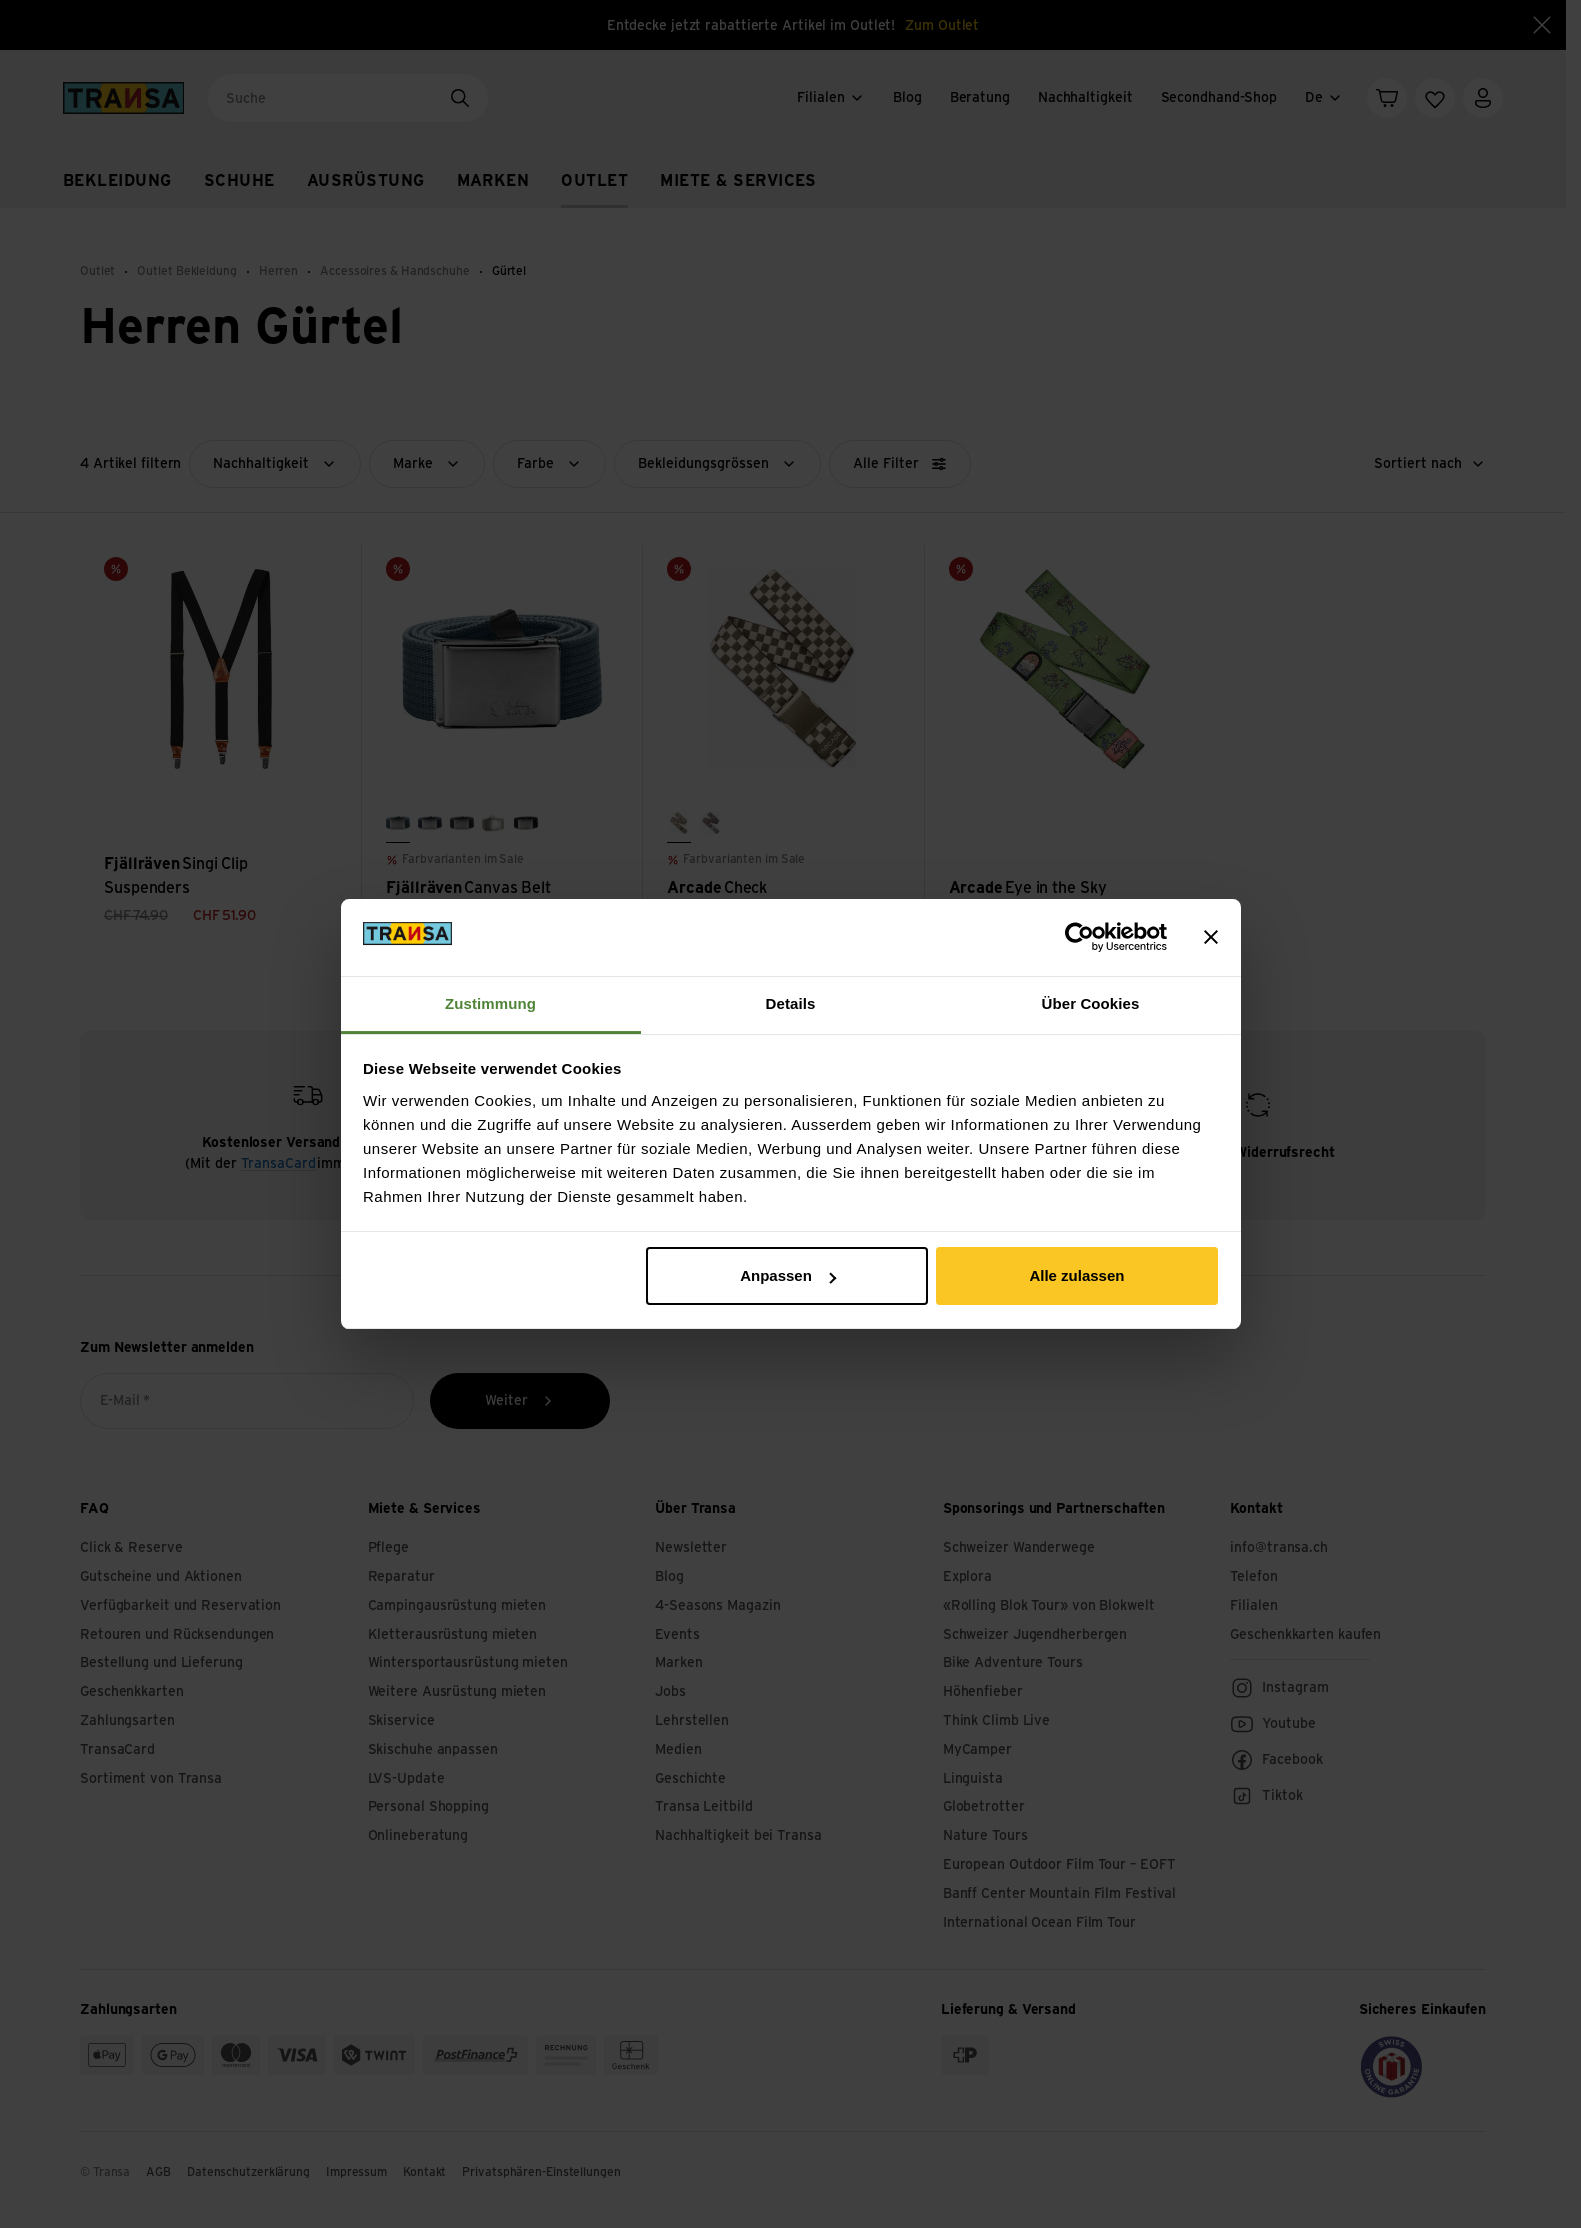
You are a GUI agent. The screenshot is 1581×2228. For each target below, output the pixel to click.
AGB (158, 2172)
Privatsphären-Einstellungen (541, 2172)
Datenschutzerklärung (248, 2172)
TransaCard (278, 1164)
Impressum (356, 2172)
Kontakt (424, 2172)
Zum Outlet (942, 26)
